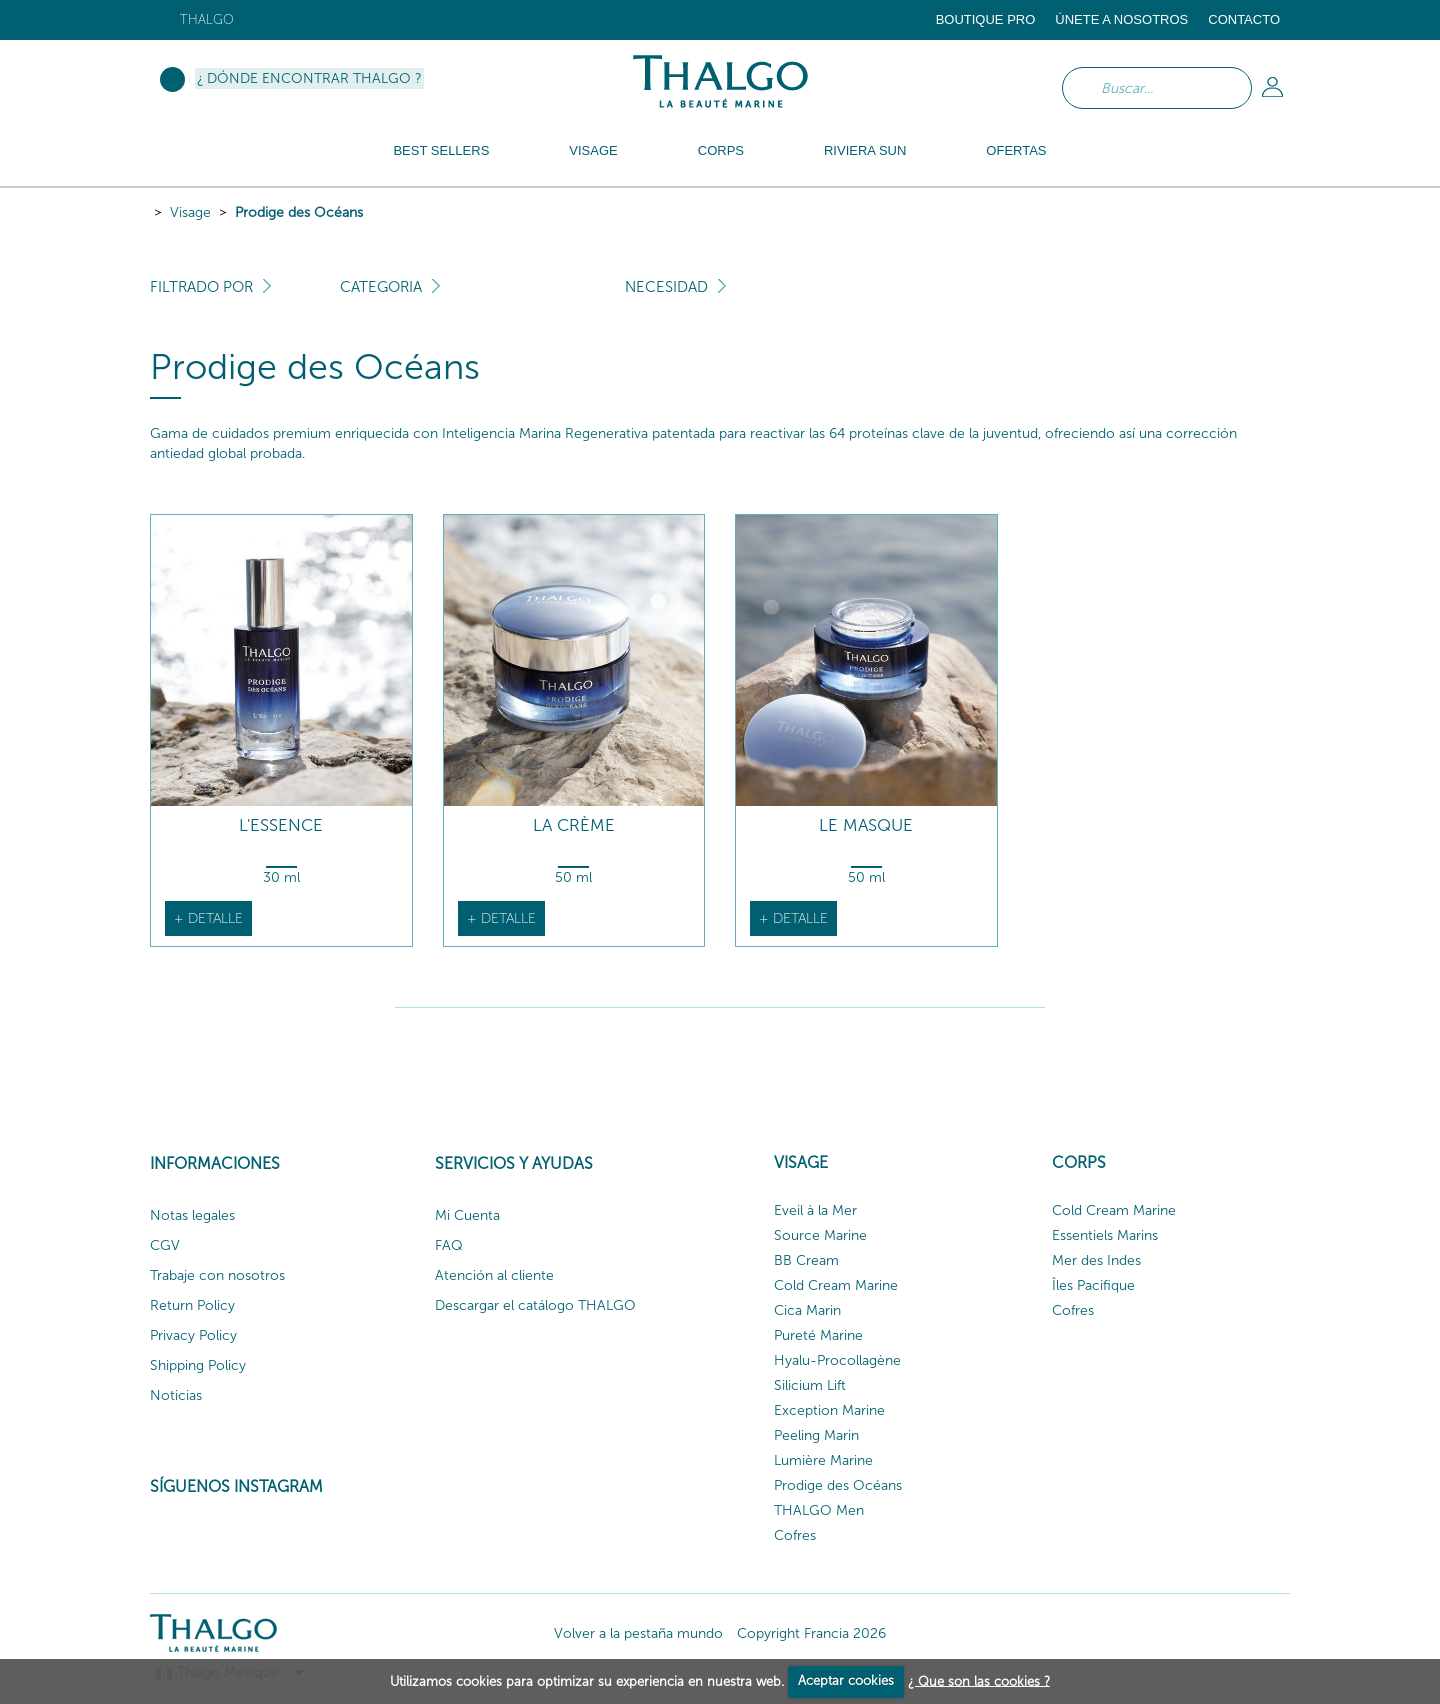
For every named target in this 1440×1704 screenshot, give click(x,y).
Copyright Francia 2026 (811, 1633)
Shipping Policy (198, 1365)
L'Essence (281, 825)
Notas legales (192, 1215)
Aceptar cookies (846, 1680)
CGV (165, 1245)
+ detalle (208, 918)
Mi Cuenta (467, 1215)
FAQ (449, 1245)
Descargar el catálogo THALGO (535, 1305)
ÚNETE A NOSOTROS (1121, 19)
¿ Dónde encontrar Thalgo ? (309, 78)
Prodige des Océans (299, 212)
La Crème (574, 825)
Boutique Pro (986, 19)
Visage (190, 212)
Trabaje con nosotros (217, 1275)
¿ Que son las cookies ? (979, 1680)
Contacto (1244, 19)
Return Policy (192, 1305)
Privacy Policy (193, 1335)
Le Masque (866, 825)
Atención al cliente (494, 1275)
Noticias (176, 1395)
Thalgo (207, 19)
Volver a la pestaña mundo (638, 1633)
